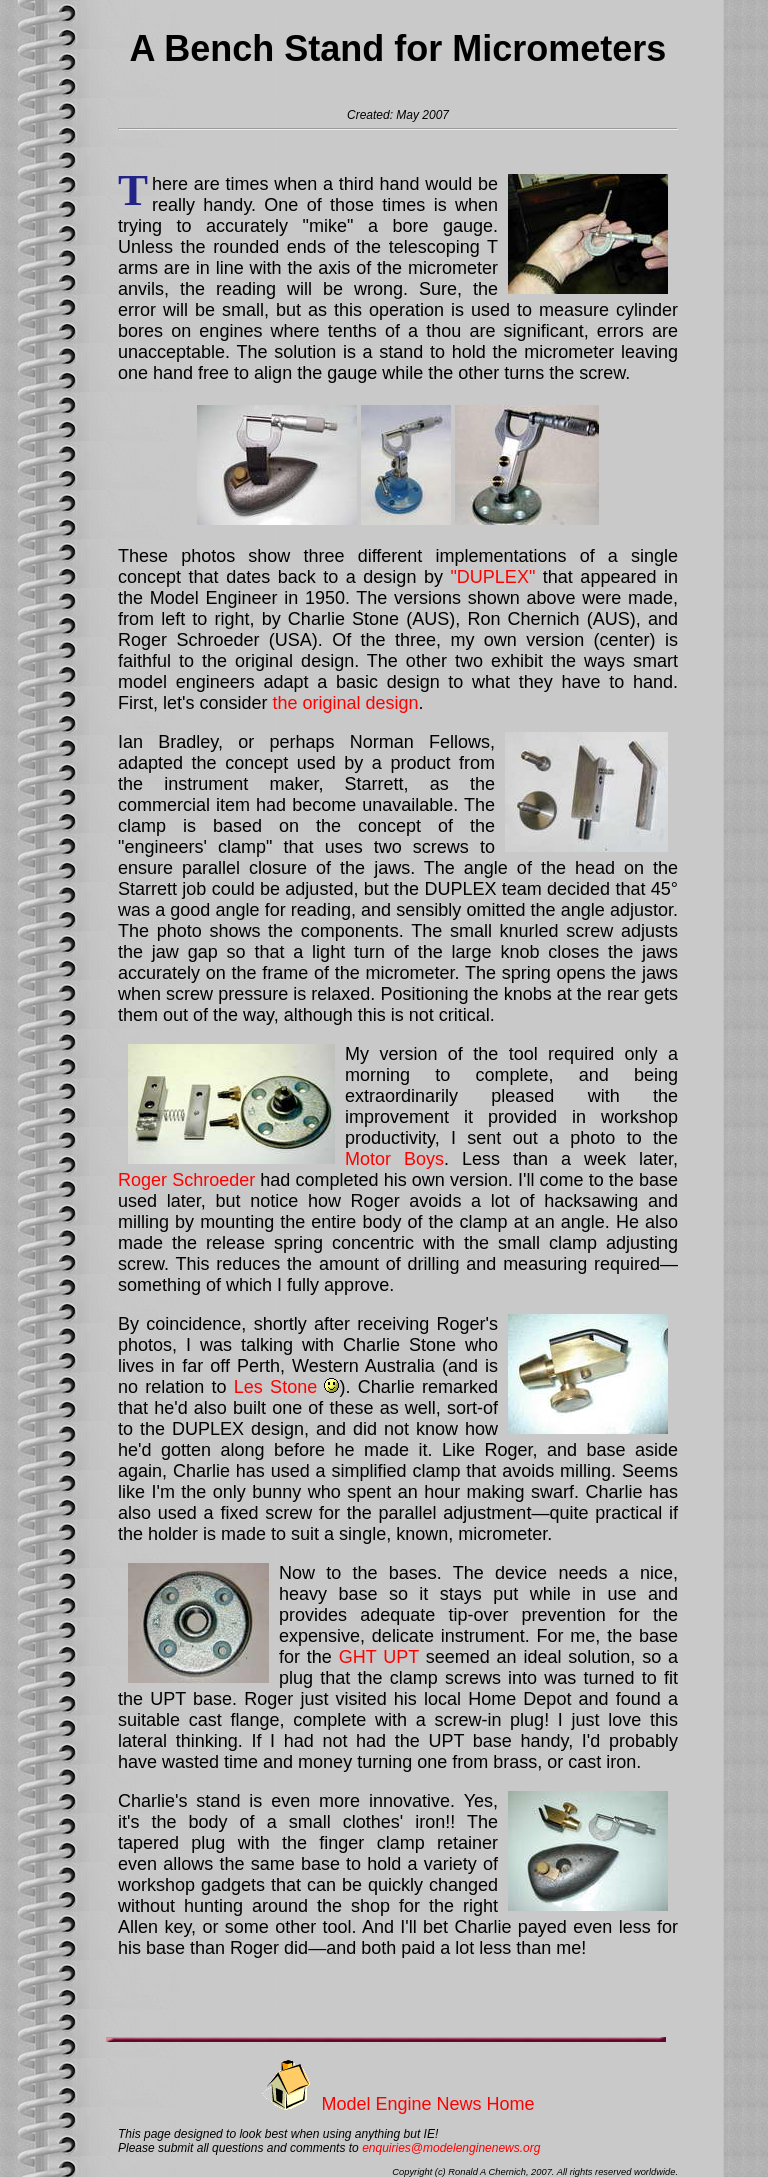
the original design (345, 703)
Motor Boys (394, 1159)
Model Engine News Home (427, 2104)
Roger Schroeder (186, 1180)
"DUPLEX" (492, 577)
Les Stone (275, 1387)
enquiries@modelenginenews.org (451, 2148)
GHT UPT (379, 1657)
